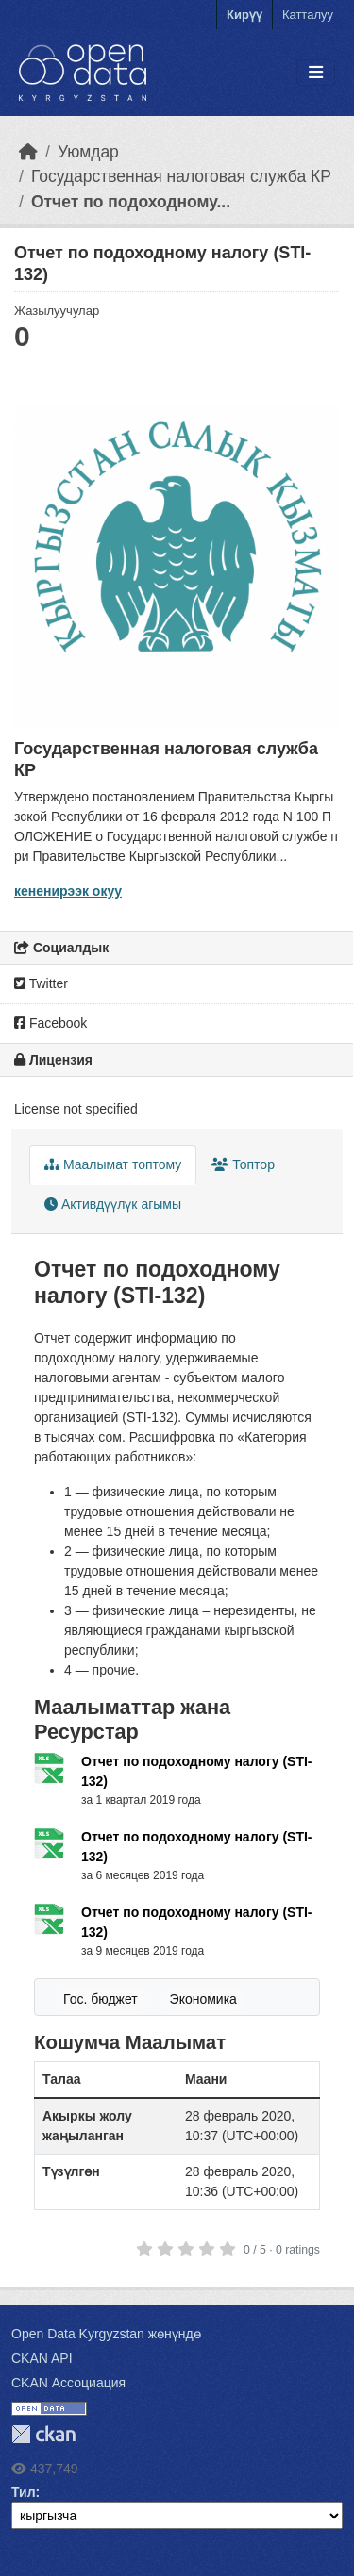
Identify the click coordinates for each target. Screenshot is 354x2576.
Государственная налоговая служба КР (181, 176)
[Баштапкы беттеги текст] (28, 151)
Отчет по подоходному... (130, 201)
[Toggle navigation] (315, 73)
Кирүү (244, 15)
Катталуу (307, 15)
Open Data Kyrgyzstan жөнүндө (106, 2333)
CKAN (43, 2434)
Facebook (50, 1023)
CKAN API (42, 2358)
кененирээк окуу (68, 891)
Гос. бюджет (100, 1998)
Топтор (243, 1164)
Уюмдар (88, 151)
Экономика (203, 1998)
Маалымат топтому (112, 1164)
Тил (23, 2492)
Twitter (41, 983)
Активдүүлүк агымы (112, 1204)
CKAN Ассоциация (68, 2382)
